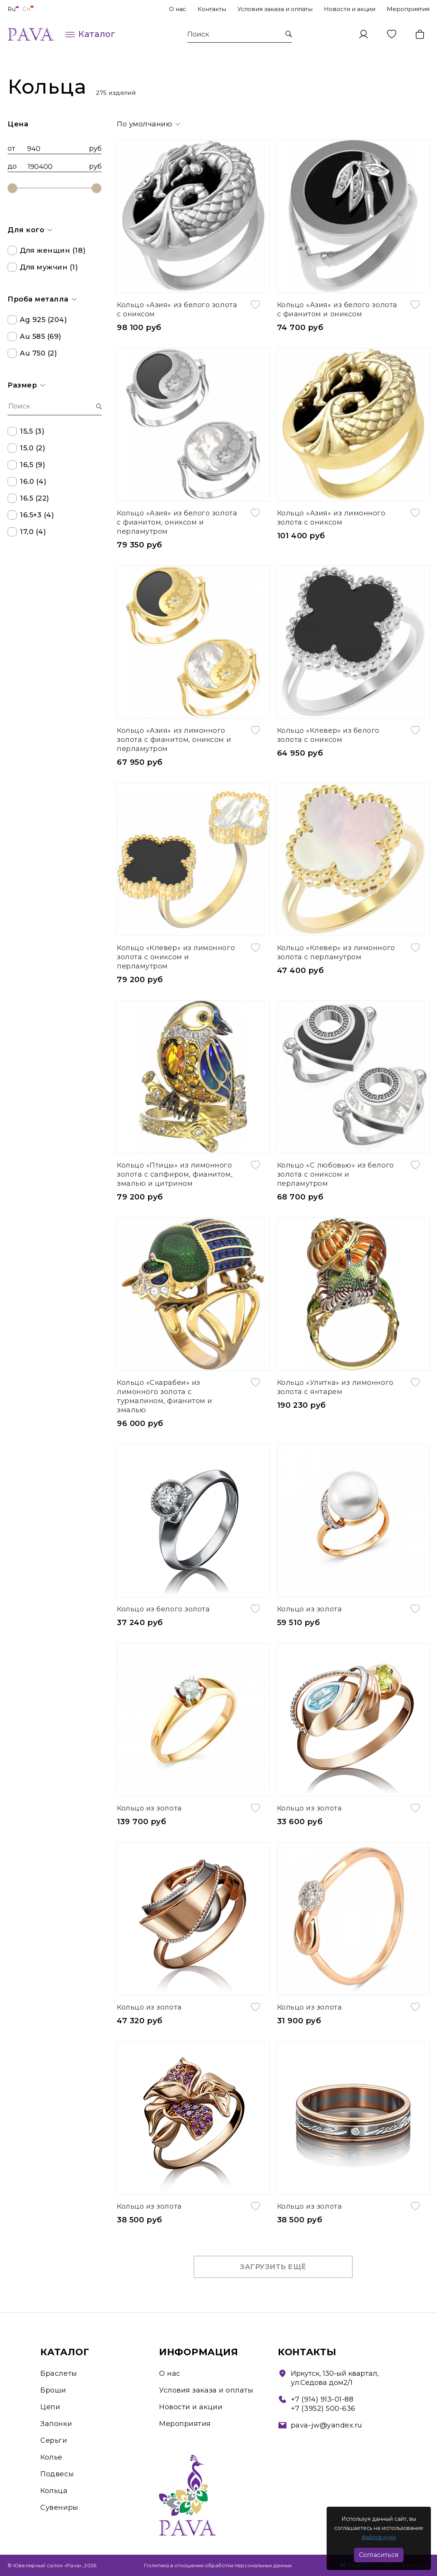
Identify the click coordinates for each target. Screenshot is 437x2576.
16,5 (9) (26, 464)
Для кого (30, 230)
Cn (27, 9)
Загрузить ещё (273, 2267)
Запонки (56, 2424)
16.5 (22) (28, 498)
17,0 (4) (27, 531)
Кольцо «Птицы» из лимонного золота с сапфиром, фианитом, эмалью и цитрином (175, 1174)
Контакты (212, 9)
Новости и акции (349, 9)
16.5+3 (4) (31, 515)
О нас (177, 9)
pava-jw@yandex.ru (326, 2425)
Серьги (53, 2440)
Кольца (53, 2491)
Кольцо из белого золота (163, 1609)
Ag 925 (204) (37, 319)
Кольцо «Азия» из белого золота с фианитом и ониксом (337, 309)
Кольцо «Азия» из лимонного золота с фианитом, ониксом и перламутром (174, 739)
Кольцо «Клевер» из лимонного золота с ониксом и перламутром (176, 957)
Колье (51, 2457)
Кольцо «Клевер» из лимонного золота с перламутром (336, 952)
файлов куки (379, 2537)
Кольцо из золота (309, 1609)
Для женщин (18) (46, 250)
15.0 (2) (26, 448)
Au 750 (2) (32, 353)
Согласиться (379, 2554)
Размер (26, 385)
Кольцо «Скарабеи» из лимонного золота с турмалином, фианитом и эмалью (164, 1396)
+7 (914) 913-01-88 (322, 2399)
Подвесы (57, 2474)
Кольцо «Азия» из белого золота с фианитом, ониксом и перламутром (177, 522)
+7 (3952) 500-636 (323, 2408)
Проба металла (42, 299)
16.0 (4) (27, 481)
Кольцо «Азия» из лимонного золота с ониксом (331, 517)
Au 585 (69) (34, 336)
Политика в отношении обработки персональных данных (218, 2565)
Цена (18, 124)
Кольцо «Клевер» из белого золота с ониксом (328, 735)
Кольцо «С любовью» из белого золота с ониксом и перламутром (335, 1174)
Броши (53, 2390)
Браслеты (58, 2373)
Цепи (50, 2407)
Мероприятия (408, 9)
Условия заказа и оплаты (275, 9)
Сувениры (59, 2507)
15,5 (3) (26, 431)
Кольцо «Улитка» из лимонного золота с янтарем (335, 1387)
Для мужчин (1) (43, 267)
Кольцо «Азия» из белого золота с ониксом (177, 309)
